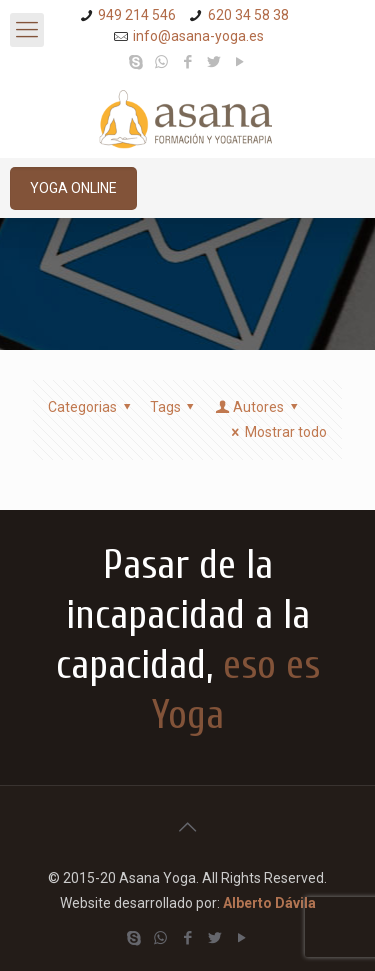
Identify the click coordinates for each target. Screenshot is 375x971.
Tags (175, 407)
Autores (258, 407)
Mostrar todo (276, 432)
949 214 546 (137, 15)
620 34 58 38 (248, 15)
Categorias (92, 407)
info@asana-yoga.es (198, 36)
